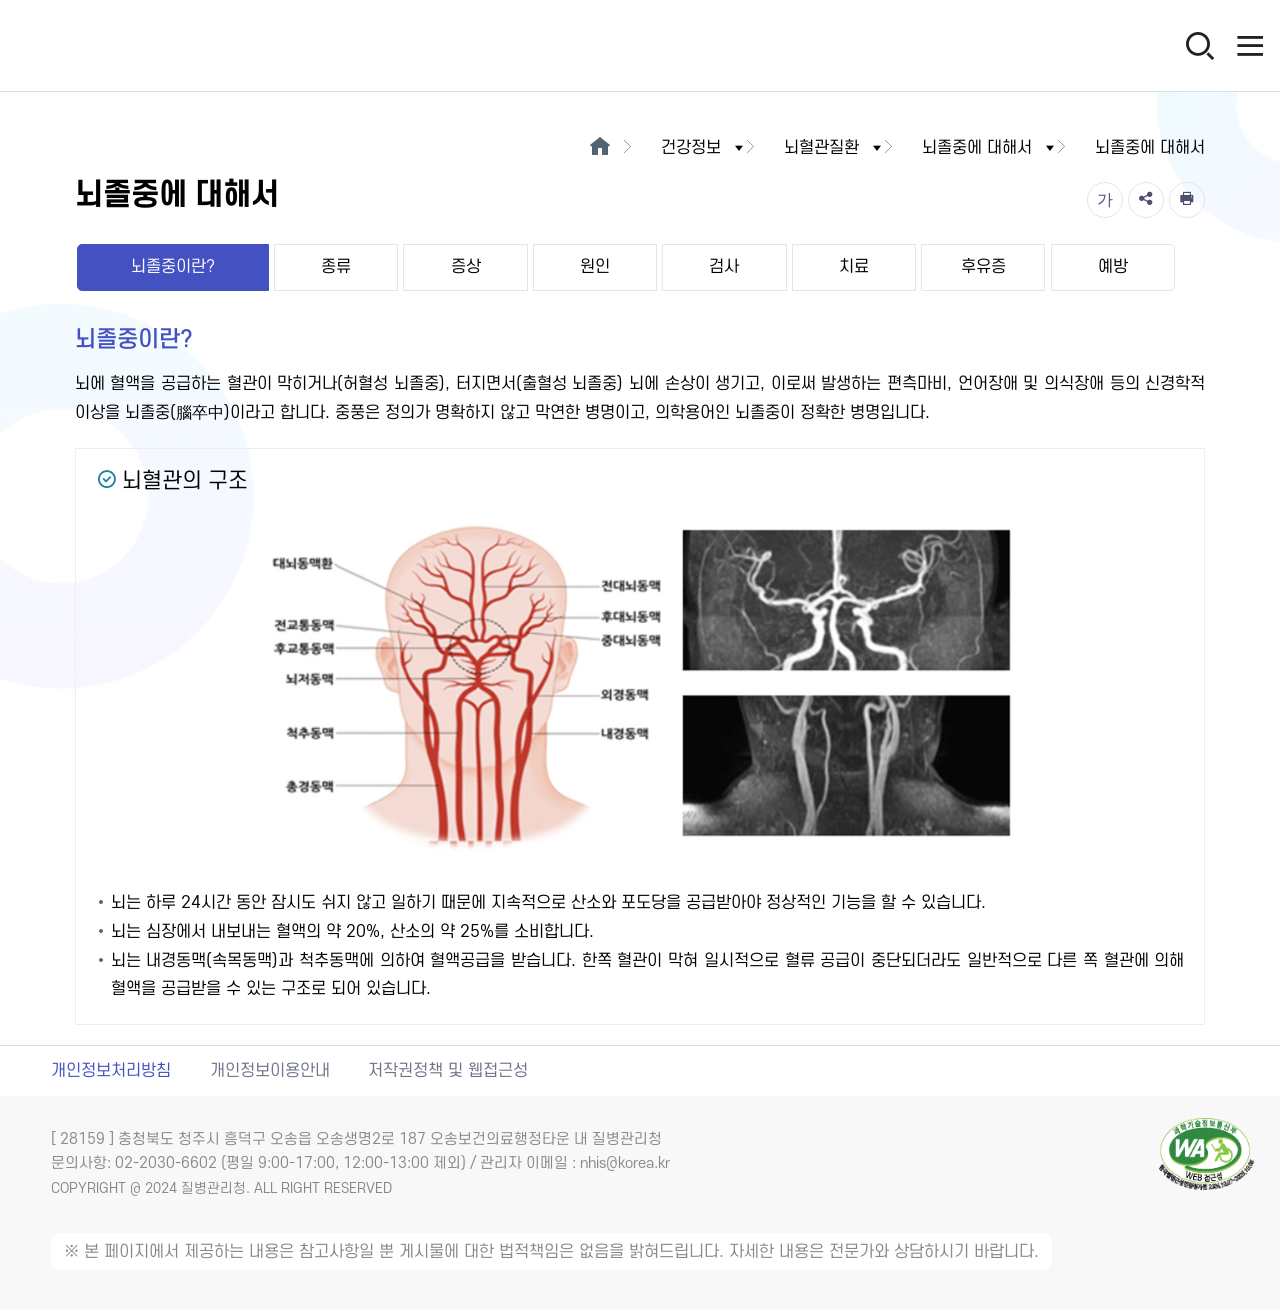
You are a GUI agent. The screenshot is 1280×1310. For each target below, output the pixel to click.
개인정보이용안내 (270, 1071)
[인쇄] (1187, 200)
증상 (466, 267)
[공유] (1146, 200)
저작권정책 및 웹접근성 (448, 1071)
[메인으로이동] (599, 148)
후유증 (983, 267)
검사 (724, 267)
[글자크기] (1105, 200)
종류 (336, 267)
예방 (1113, 267)
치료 (854, 267)
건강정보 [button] (704, 148)
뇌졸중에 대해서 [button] (990, 148)
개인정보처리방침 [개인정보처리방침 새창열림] (111, 1071)
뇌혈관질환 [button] (834, 148)
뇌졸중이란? (173, 267)
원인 (595, 267)
